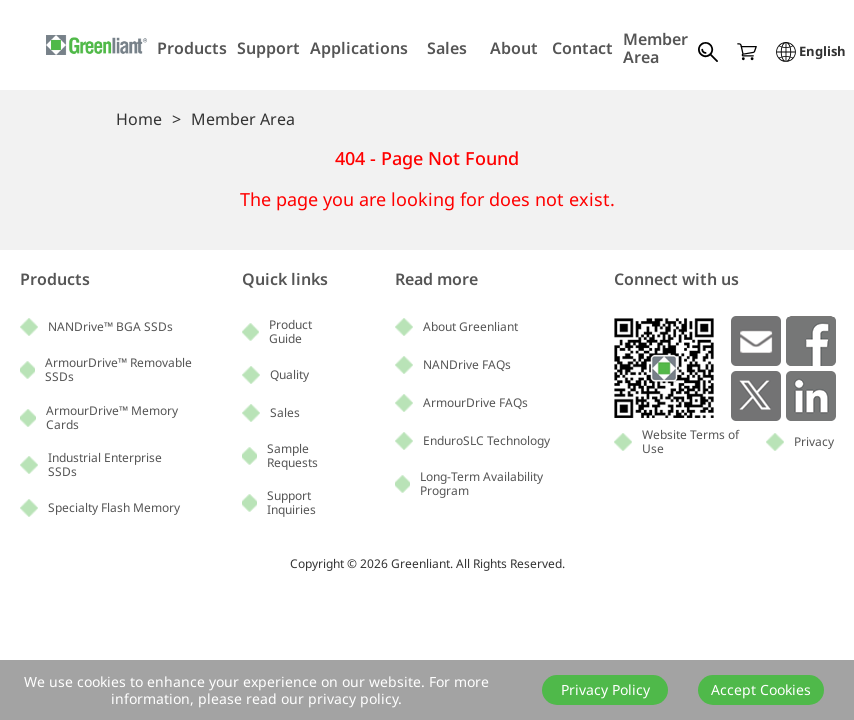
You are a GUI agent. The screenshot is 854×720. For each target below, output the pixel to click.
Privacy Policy (605, 689)
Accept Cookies (761, 689)
